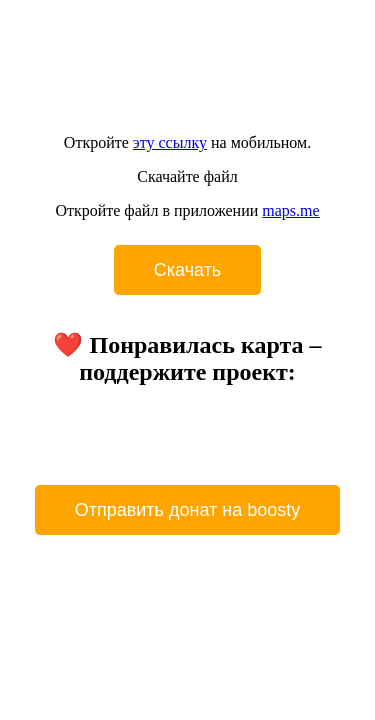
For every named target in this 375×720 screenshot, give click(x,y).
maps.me (290, 210)
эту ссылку (170, 142)
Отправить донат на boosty (188, 510)
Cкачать (188, 270)
